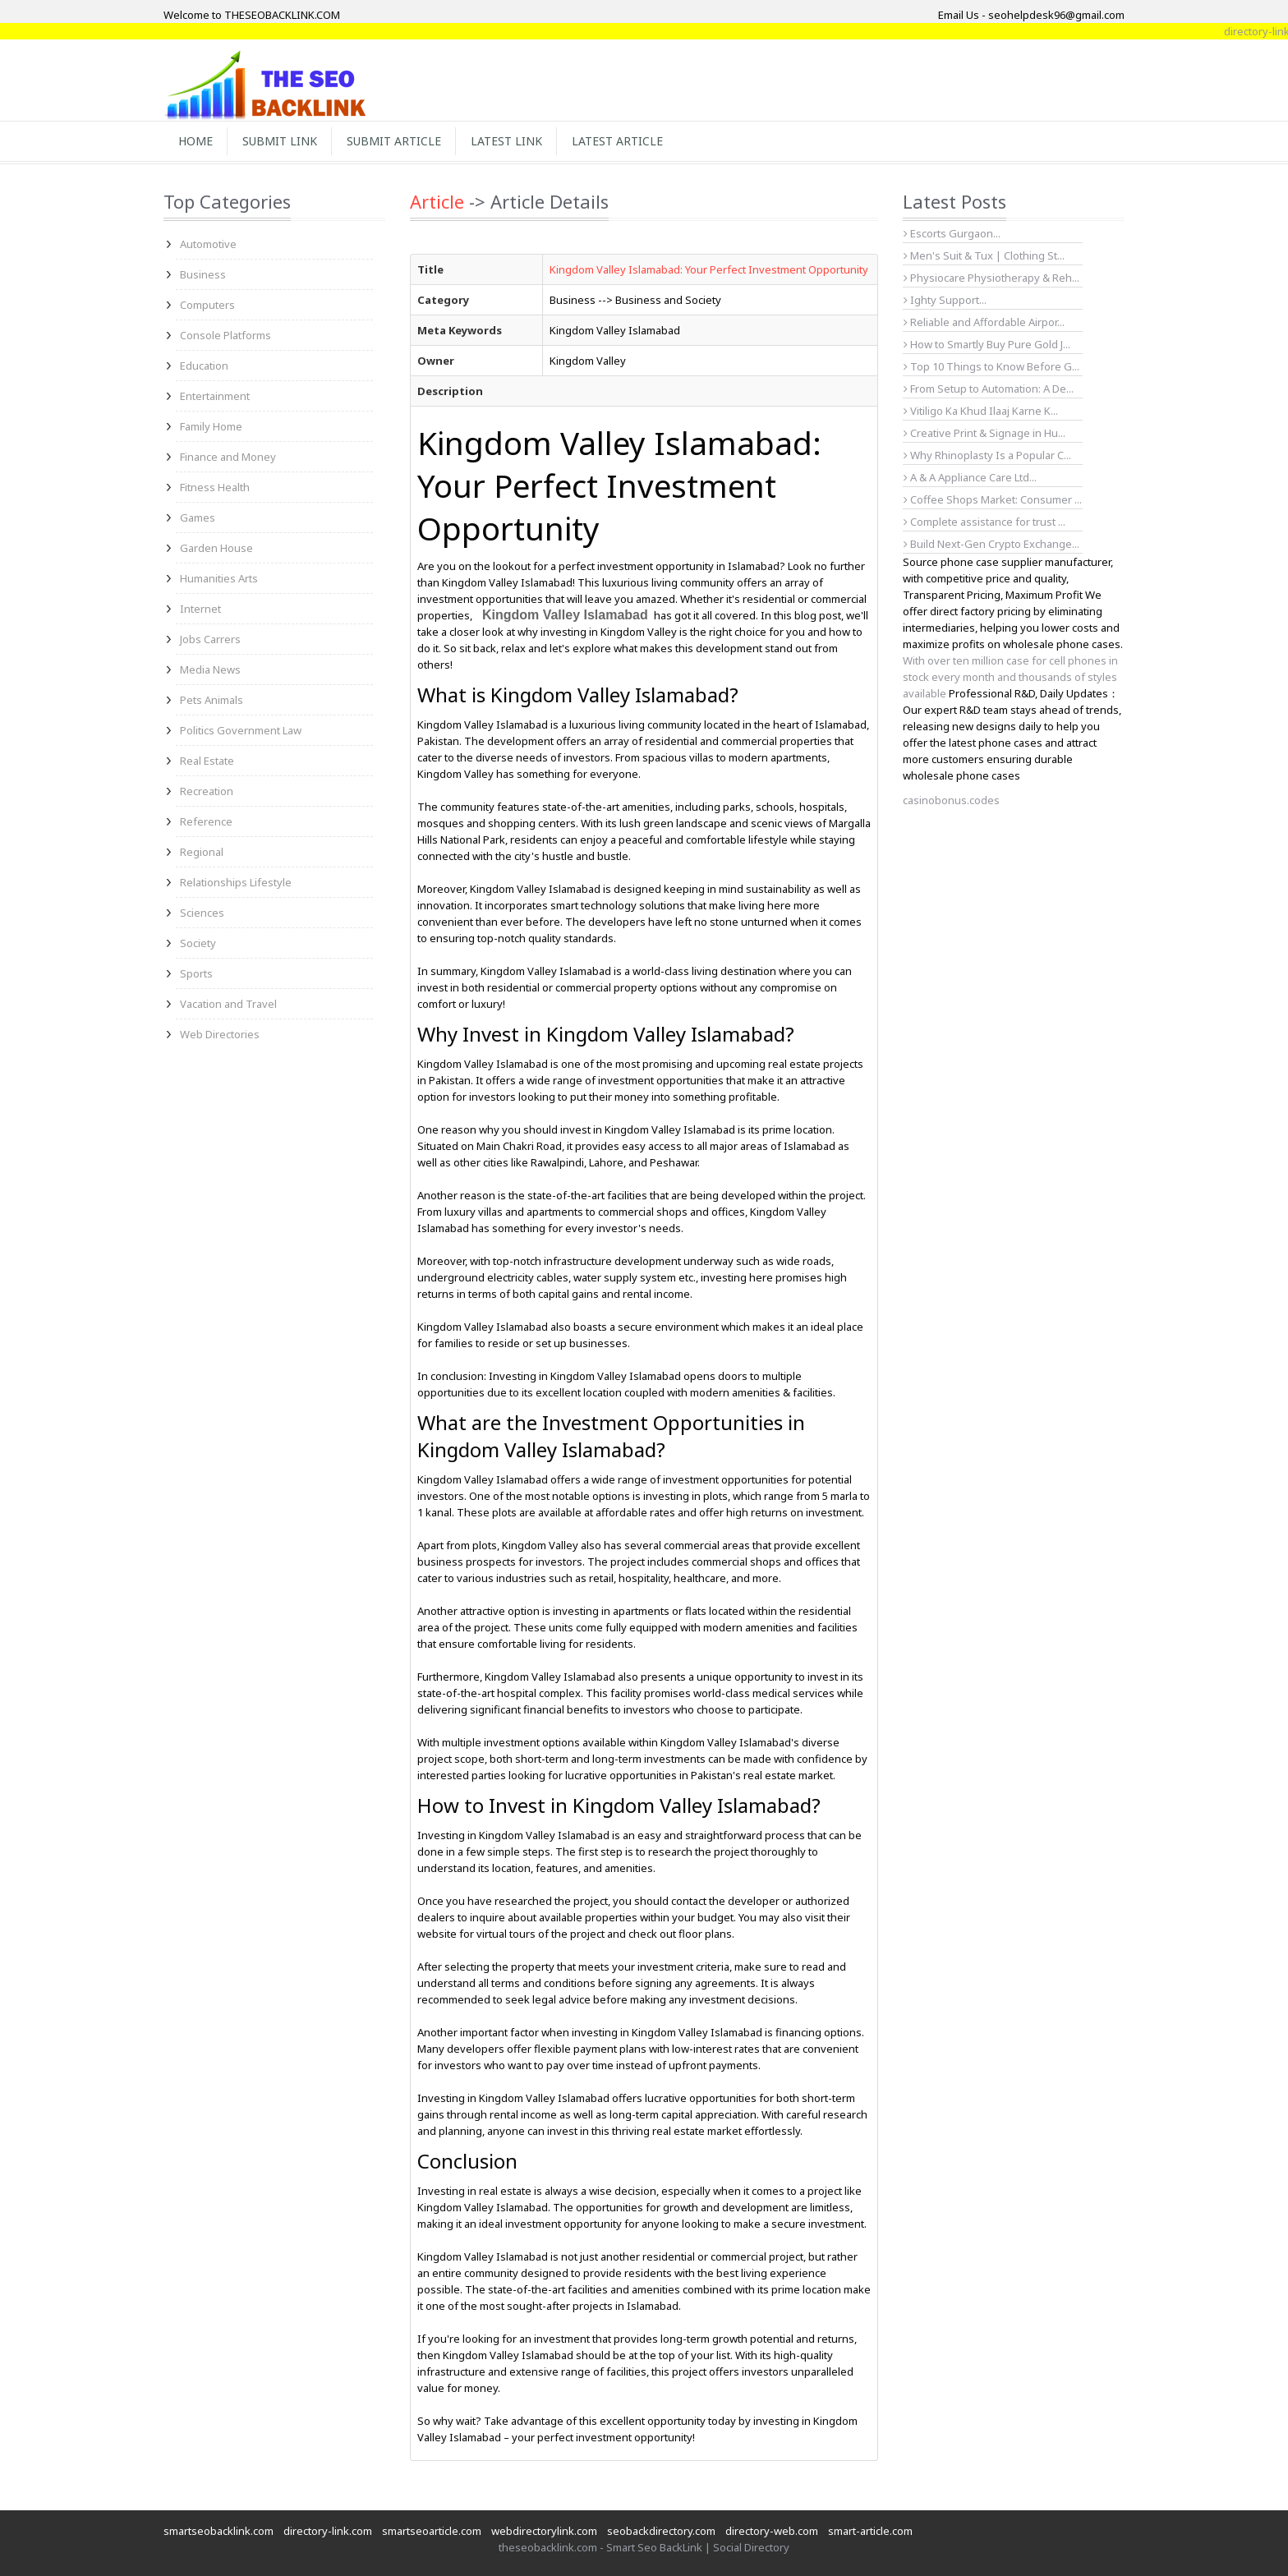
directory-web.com (771, 2530)
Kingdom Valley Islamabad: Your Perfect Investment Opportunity (709, 269)
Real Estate (207, 760)
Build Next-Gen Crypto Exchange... (991, 543)
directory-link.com (327, 2530)
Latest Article (617, 141)
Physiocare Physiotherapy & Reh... (991, 277)
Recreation (206, 791)
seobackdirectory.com (661, 2530)
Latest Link (506, 141)
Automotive (208, 244)
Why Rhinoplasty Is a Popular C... (987, 455)
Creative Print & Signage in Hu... (984, 433)
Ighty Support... (945, 299)
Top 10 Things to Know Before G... (991, 366)
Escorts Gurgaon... (952, 233)
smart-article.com (870, 2530)
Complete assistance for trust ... (984, 521)
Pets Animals (211, 699)
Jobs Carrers (210, 639)
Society (198, 943)
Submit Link (279, 141)
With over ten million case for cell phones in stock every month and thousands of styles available (1010, 677)
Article (437, 201)
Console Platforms (225, 335)
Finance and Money (228, 456)
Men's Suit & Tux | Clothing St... (984, 255)
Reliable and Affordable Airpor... (984, 322)
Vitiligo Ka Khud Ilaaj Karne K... (981, 410)
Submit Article (394, 141)
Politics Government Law (240, 730)
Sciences (202, 912)
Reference (206, 821)
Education (204, 365)
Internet (200, 608)
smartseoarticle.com (431, 2530)
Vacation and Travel (228, 1003)
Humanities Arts (219, 578)
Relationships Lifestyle (236, 882)
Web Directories (220, 1034)
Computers (207, 304)
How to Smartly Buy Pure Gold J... (987, 344)
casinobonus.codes (951, 800)
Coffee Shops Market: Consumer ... (993, 499)
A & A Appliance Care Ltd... (970, 477)
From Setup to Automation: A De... (989, 388)
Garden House (216, 547)
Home (195, 141)
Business (203, 274)
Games (197, 517)
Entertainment (215, 396)
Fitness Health (215, 487)
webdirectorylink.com (544, 2530)
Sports (196, 973)
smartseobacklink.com (218, 2530)
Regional (201, 851)
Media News (210, 669)
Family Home (211, 426)
